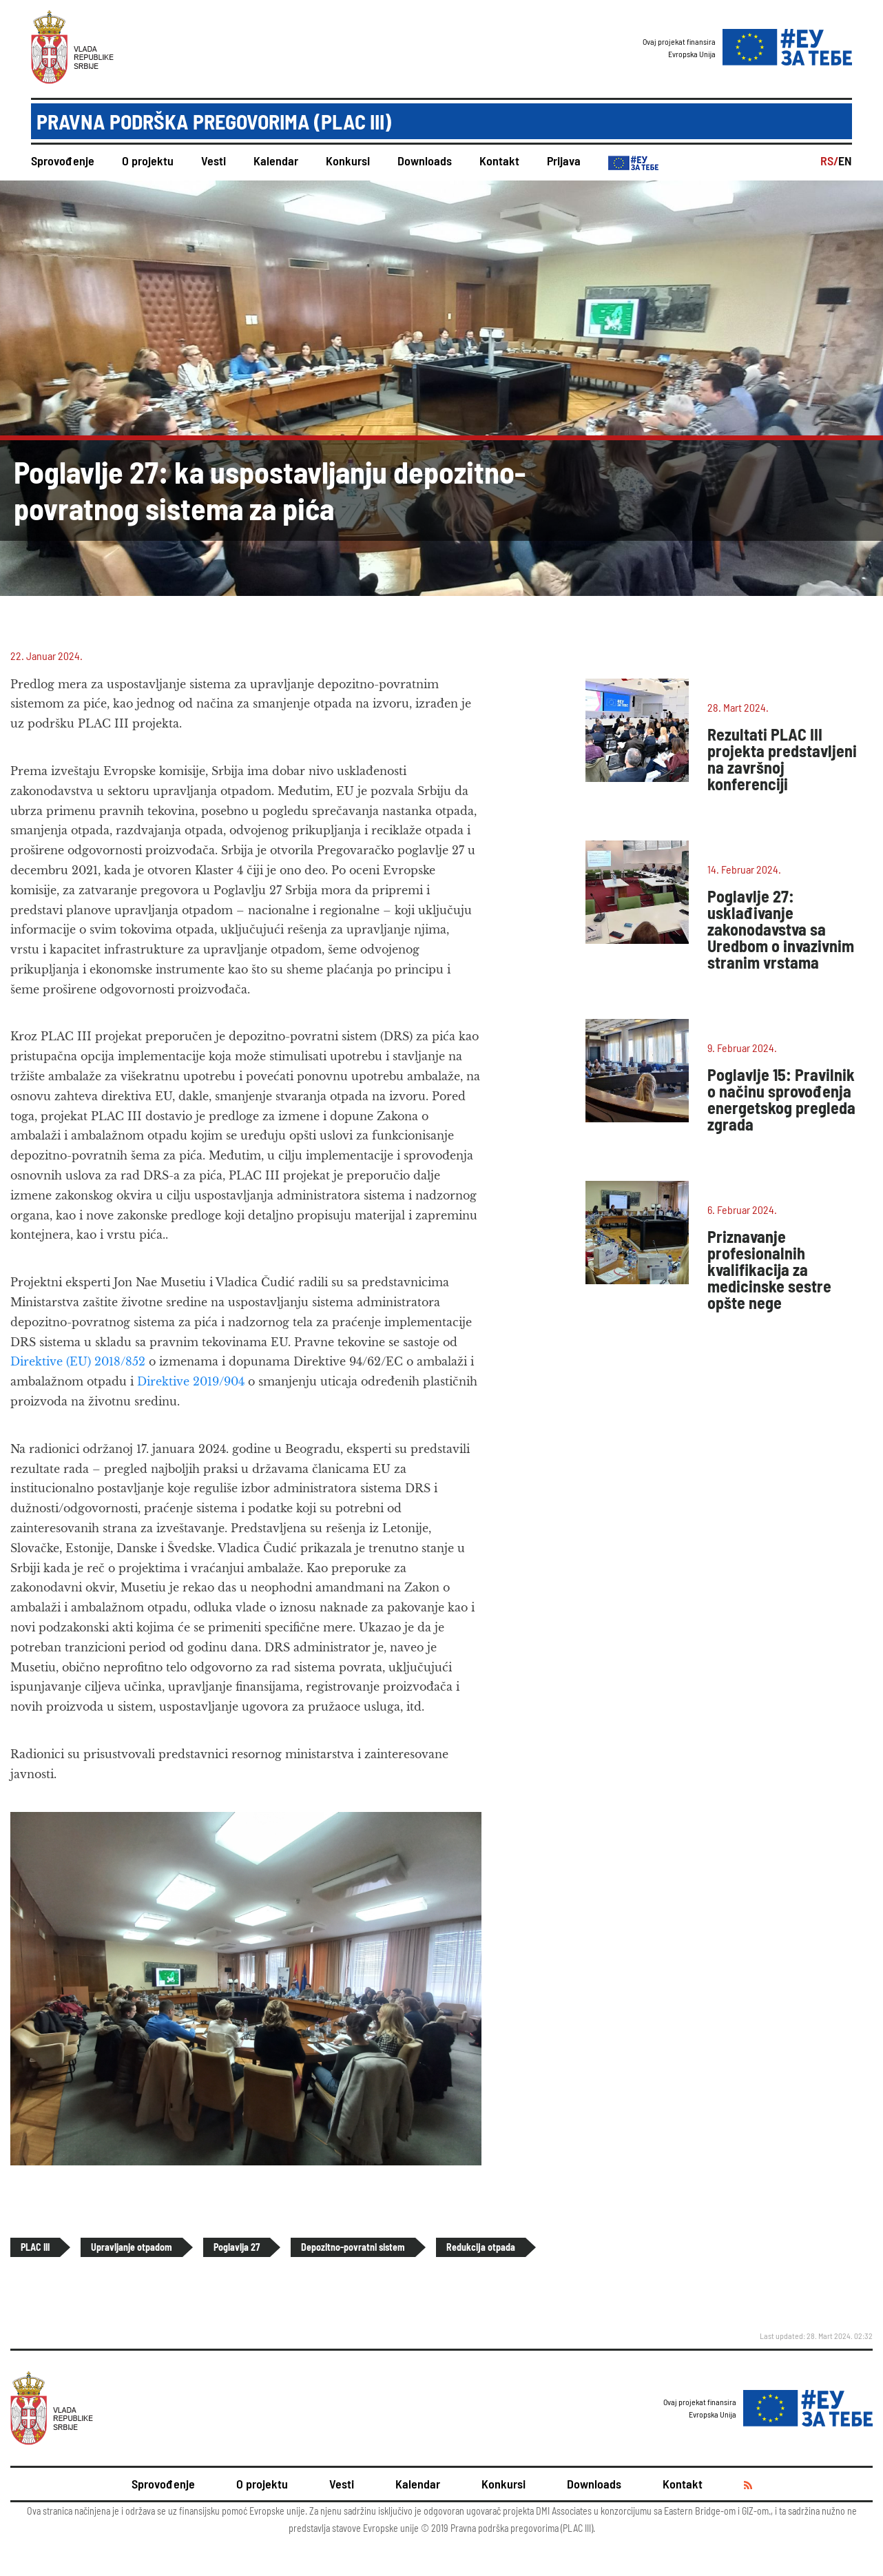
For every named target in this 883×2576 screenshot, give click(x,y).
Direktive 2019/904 (191, 1381)
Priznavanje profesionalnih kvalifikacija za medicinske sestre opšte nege (769, 1269)
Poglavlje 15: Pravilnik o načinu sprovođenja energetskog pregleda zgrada (781, 1099)
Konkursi (348, 160)
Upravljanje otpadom (131, 2247)
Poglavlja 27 (237, 2247)
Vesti (213, 160)
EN (845, 160)
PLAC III (35, 2247)
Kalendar (275, 160)
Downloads (424, 160)
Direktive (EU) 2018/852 (79, 1361)
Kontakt (499, 160)
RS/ (829, 160)
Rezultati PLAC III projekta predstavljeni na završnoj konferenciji (782, 759)
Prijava (564, 160)
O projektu (148, 160)
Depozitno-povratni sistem (353, 2247)
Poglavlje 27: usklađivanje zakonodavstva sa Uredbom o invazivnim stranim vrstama (780, 929)
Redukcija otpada (480, 2247)
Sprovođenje (62, 160)
